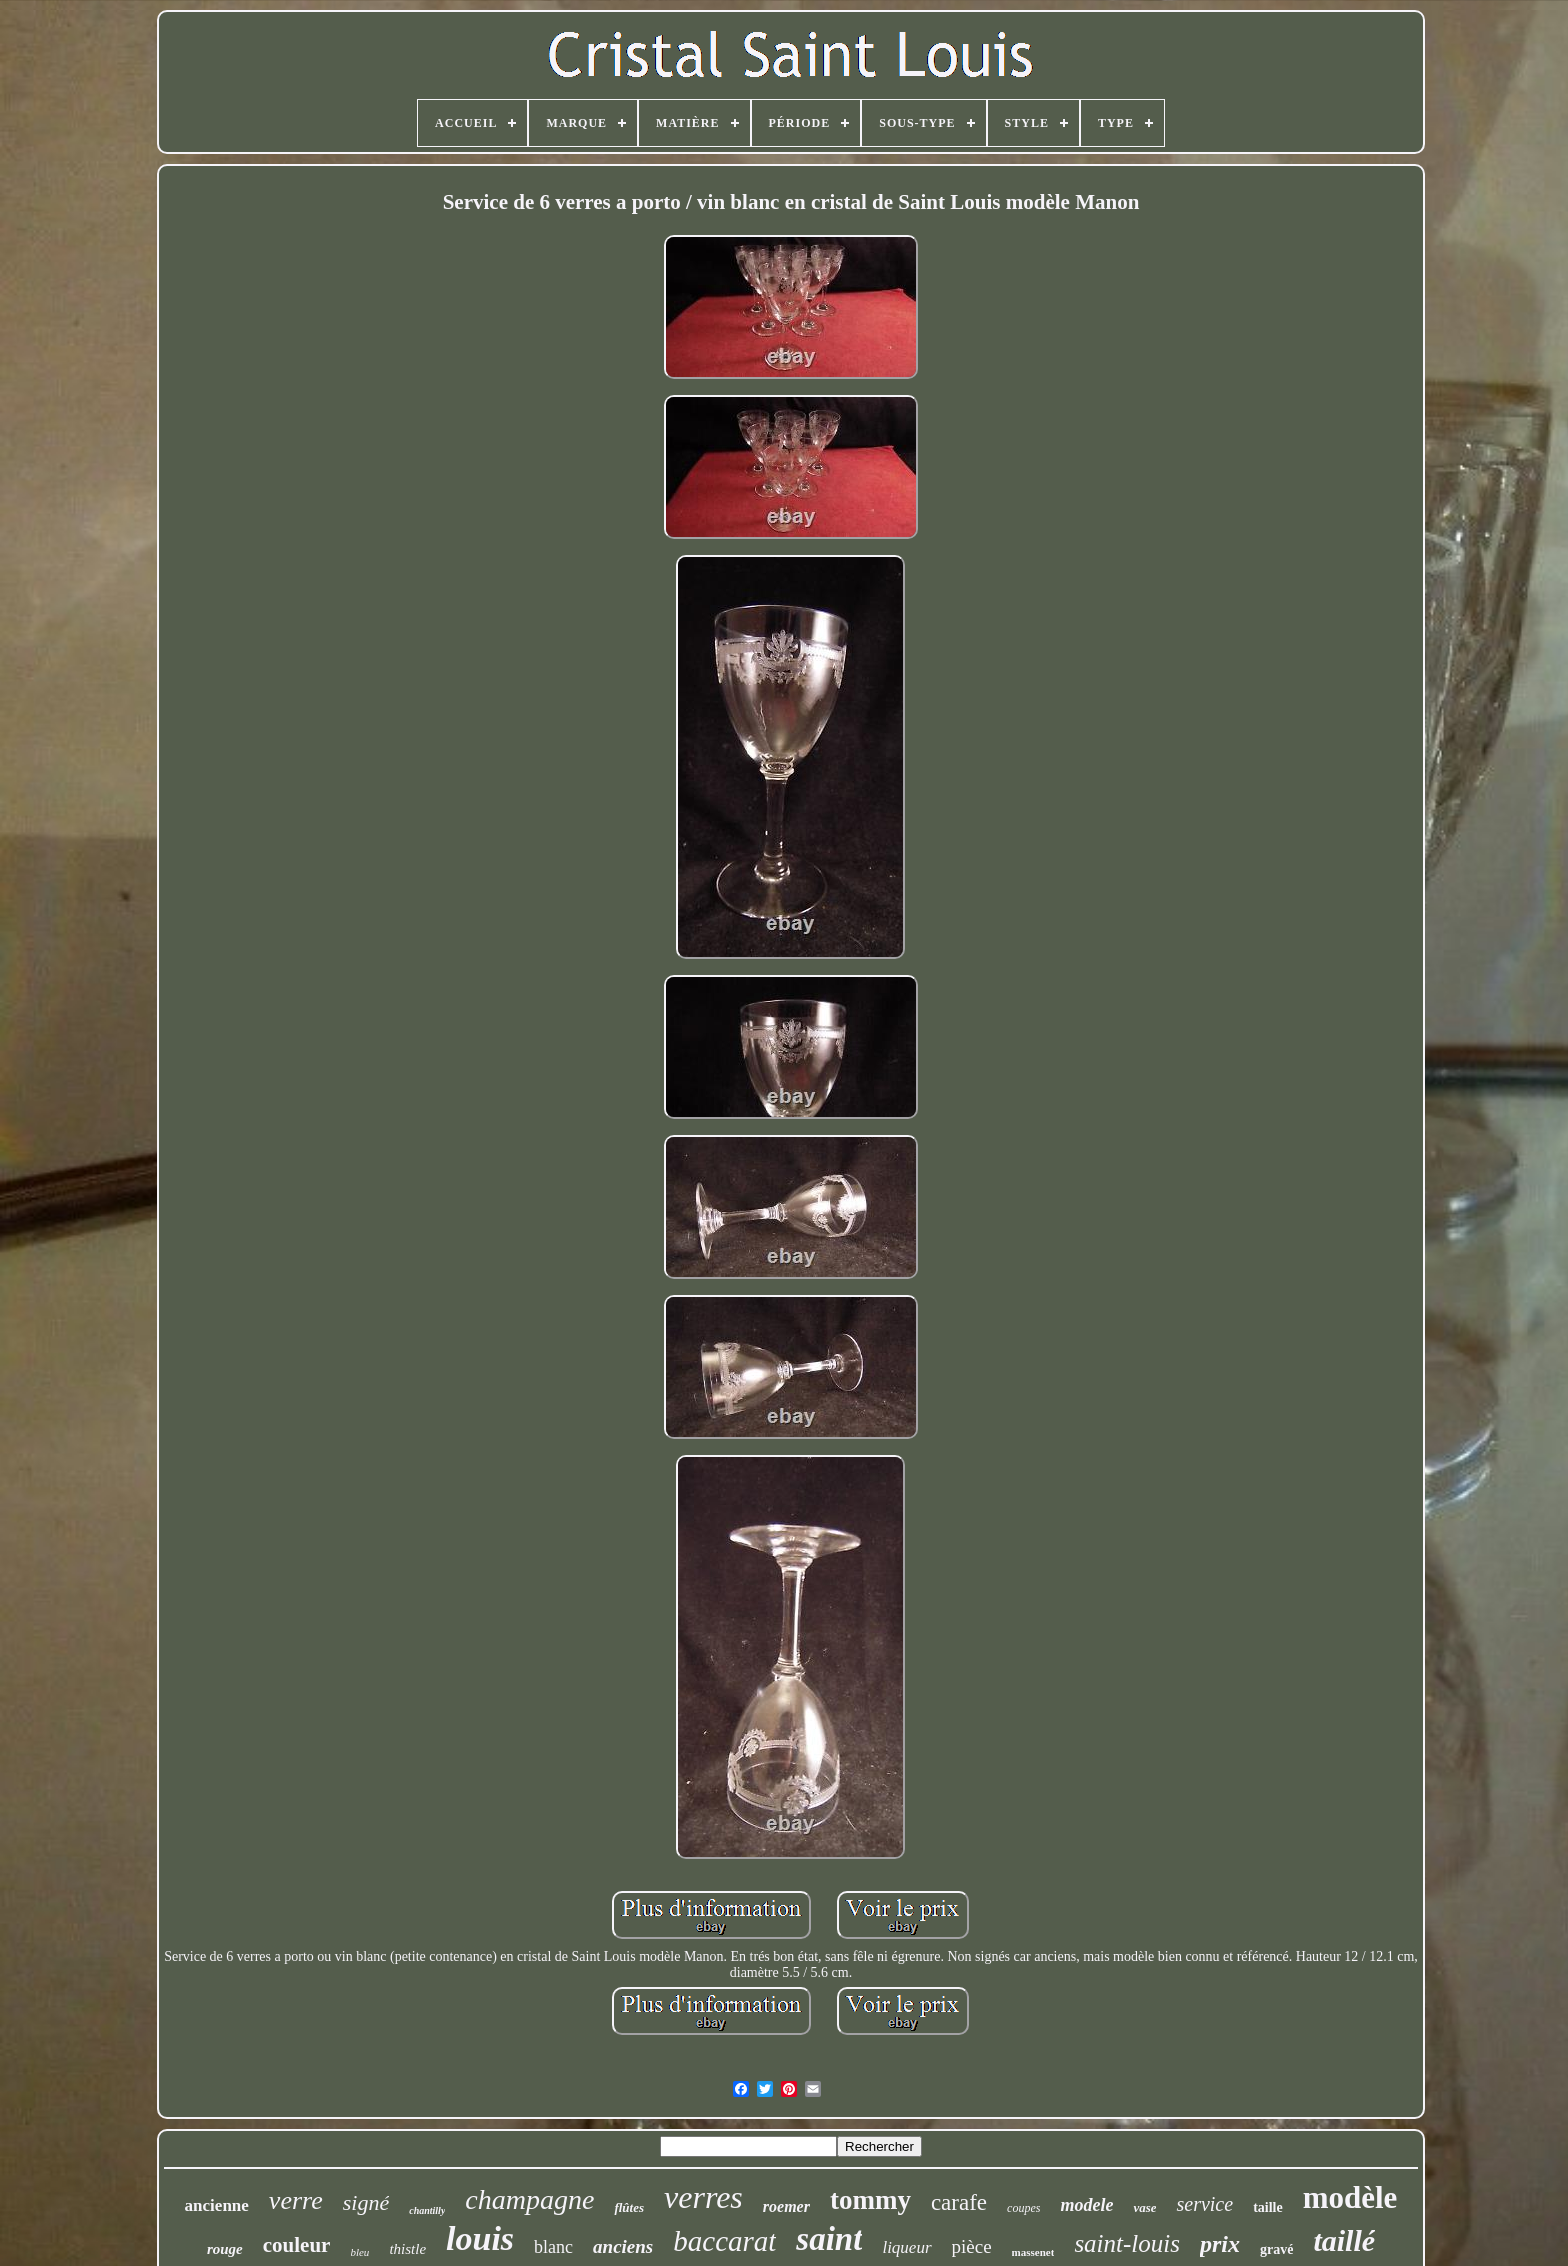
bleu (359, 2252)
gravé (1276, 2249)
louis (480, 2238)
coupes (1023, 2208)
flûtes (629, 2207)
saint (829, 2239)
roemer (786, 2206)
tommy (870, 2200)
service (1204, 2204)
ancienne (217, 2205)
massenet (1033, 2252)
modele (1086, 2205)
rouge (225, 2249)
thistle (407, 2249)
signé (366, 2202)
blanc (553, 2247)
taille (1268, 2207)
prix (1220, 2244)
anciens (623, 2246)
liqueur (906, 2247)
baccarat (724, 2241)
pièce (972, 2246)
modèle (1350, 2197)
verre (296, 2200)
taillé (1344, 2240)
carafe (959, 2202)
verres (703, 2197)
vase (1144, 2207)
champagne (529, 2199)
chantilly (427, 2210)
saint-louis (1127, 2243)
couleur (297, 2245)
